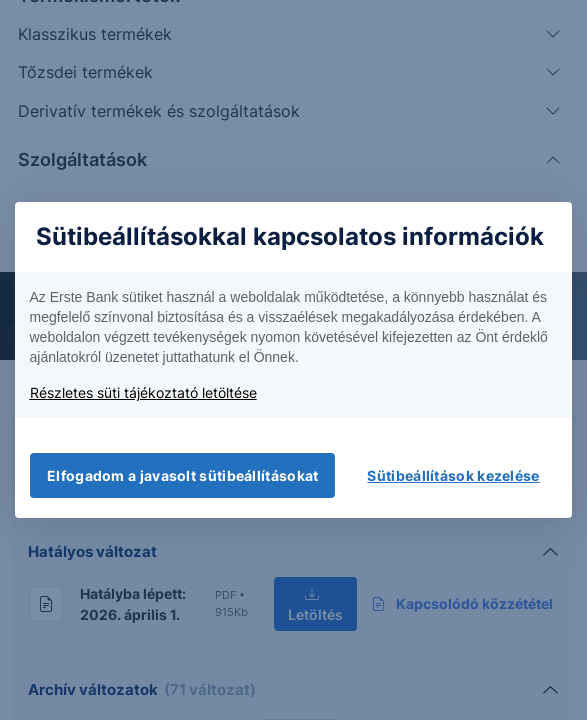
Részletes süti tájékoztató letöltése (143, 392)
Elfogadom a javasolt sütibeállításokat (182, 475)
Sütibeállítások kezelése (453, 475)
